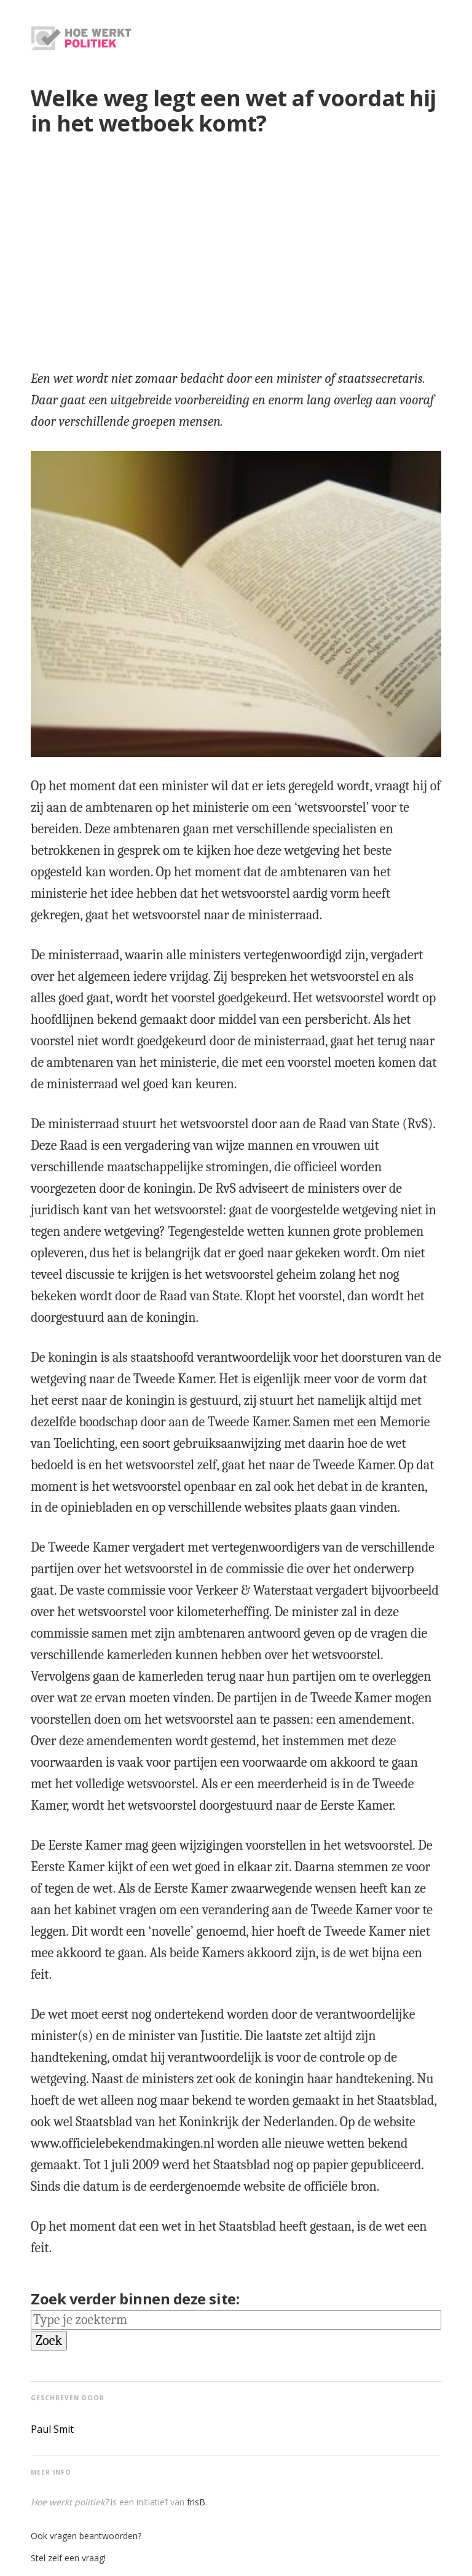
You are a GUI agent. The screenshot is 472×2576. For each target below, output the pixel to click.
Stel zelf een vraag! (68, 2558)
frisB (196, 2502)
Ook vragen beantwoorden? (86, 2536)
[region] (236, 248)
